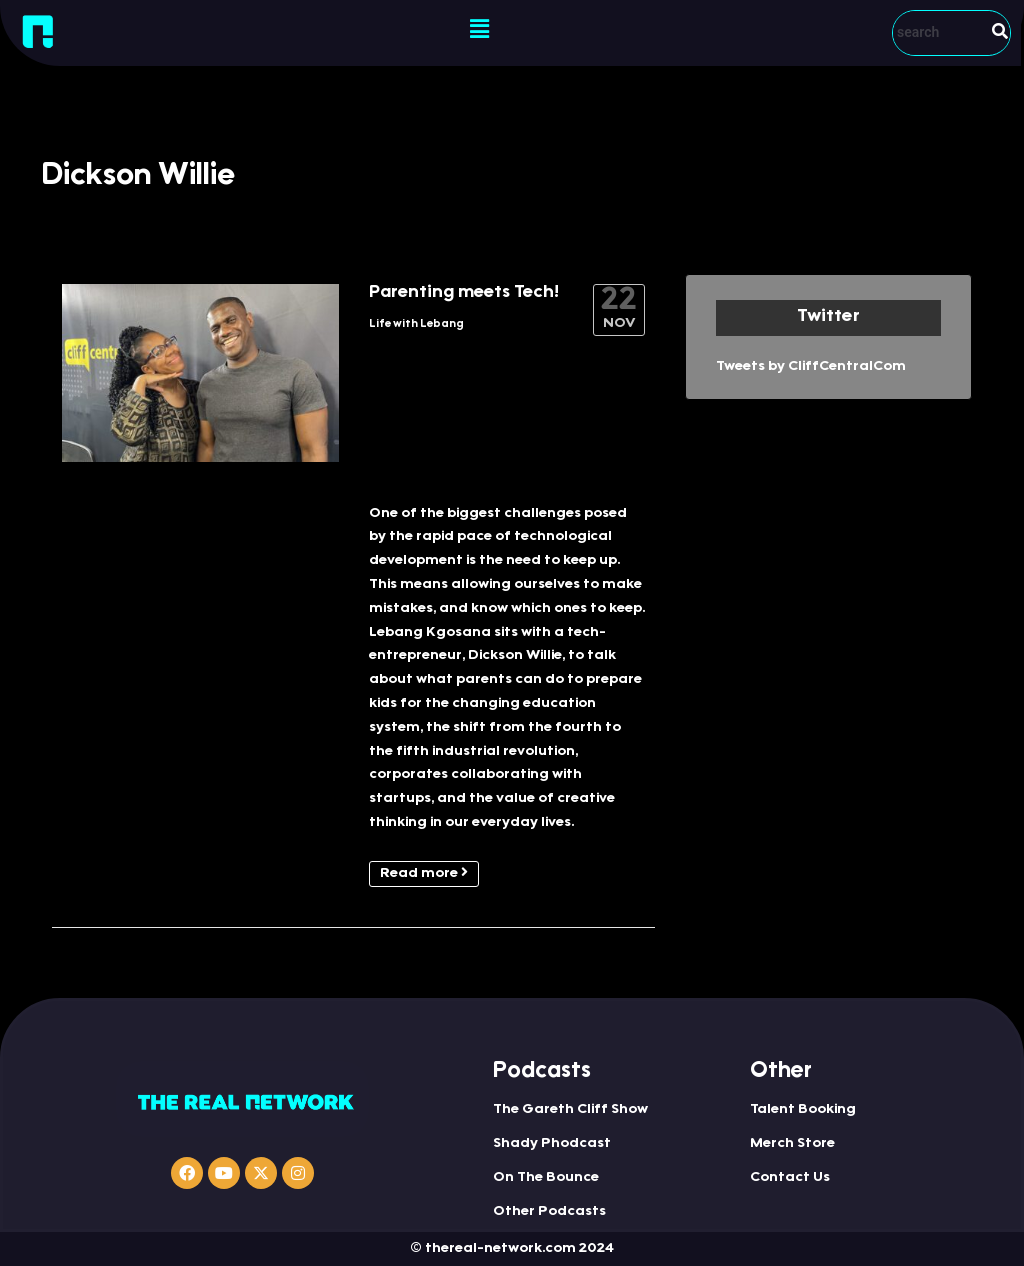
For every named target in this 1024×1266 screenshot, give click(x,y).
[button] (479, 30)
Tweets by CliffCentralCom (811, 367)
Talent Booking (803, 1110)
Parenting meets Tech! (464, 293)
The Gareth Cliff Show (570, 1110)
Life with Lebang (416, 324)
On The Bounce (546, 1178)
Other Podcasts (549, 1212)
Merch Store (792, 1144)
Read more (424, 873)
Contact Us (790, 1178)
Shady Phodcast (552, 1144)
